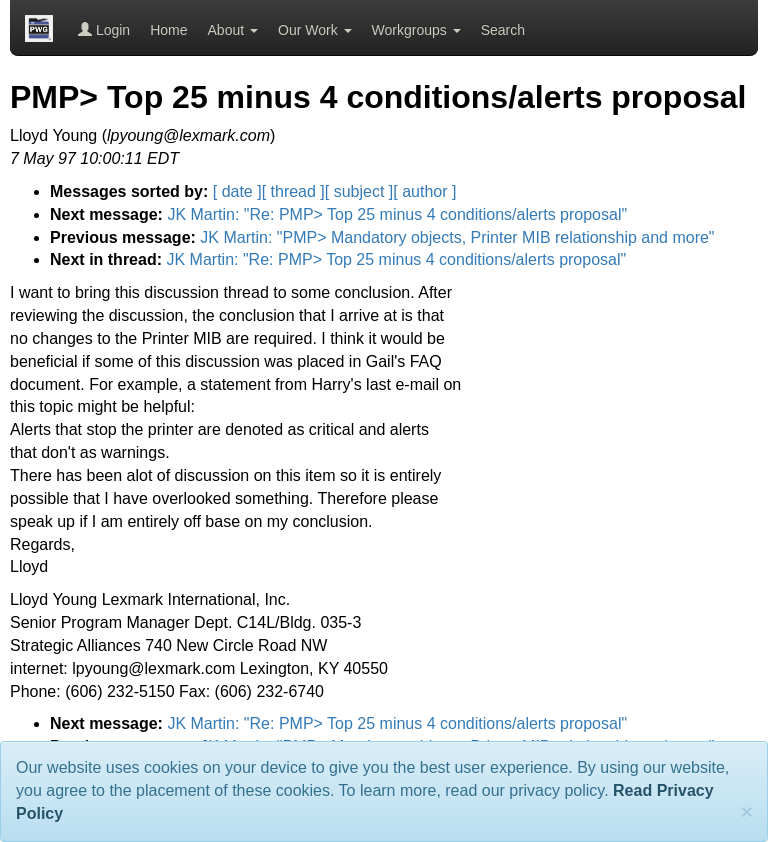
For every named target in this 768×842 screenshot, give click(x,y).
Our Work (315, 30)
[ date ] (237, 191)
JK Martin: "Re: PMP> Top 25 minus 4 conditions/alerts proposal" (397, 214)
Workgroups (416, 30)
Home (168, 30)
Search (503, 30)
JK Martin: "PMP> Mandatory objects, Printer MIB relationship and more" (457, 237)
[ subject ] (359, 191)
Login (104, 30)
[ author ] (424, 191)
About (233, 30)
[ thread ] (293, 191)
